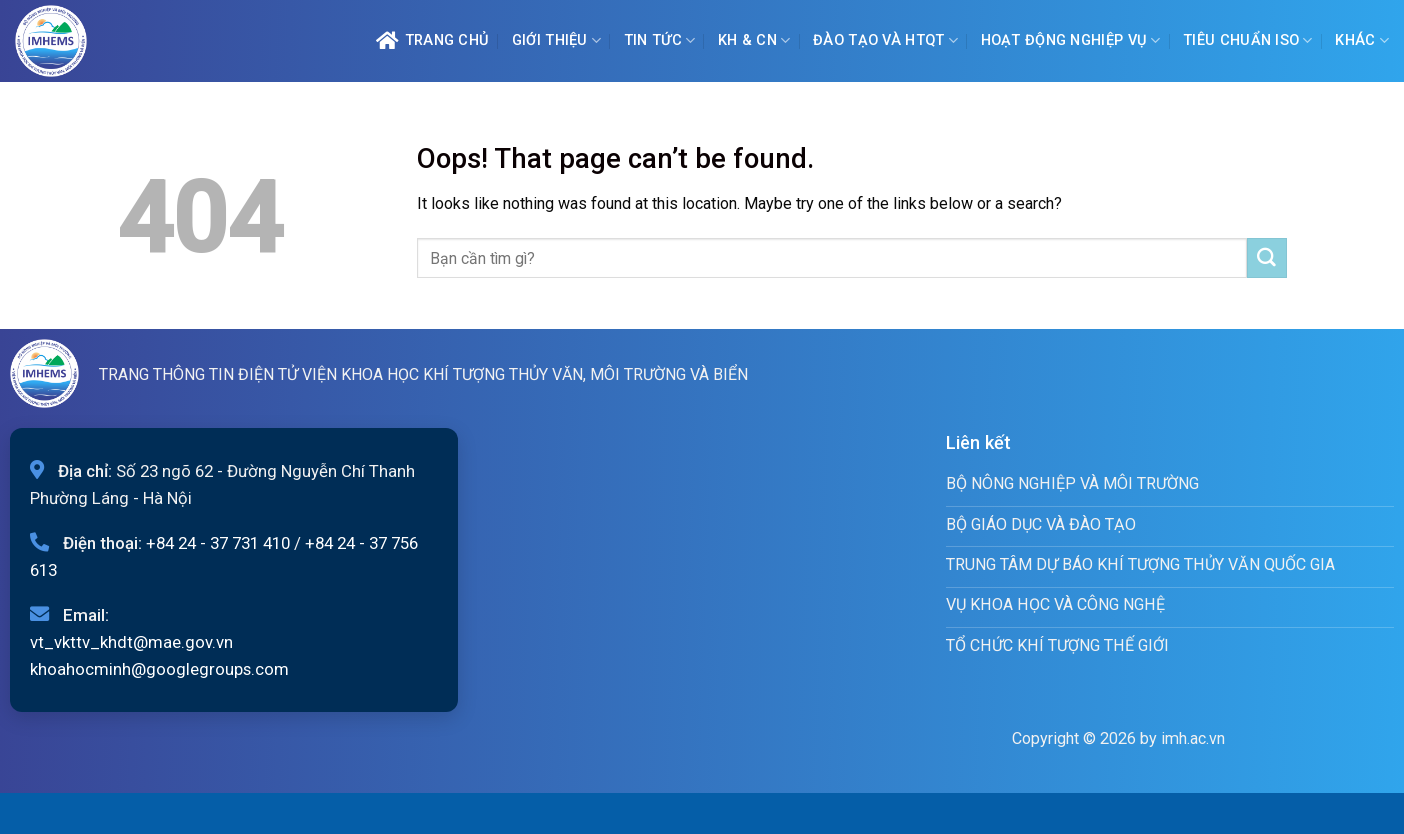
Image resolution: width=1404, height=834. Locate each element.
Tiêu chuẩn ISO (1248, 40)
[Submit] (1267, 258)
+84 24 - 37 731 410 (218, 543)
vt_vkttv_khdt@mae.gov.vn (131, 642)
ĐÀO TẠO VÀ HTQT (885, 40)
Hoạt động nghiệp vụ (1071, 40)
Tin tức (660, 40)
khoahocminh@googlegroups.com (159, 669)
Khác (1362, 40)
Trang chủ (432, 41)
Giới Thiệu (556, 40)
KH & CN (754, 40)
